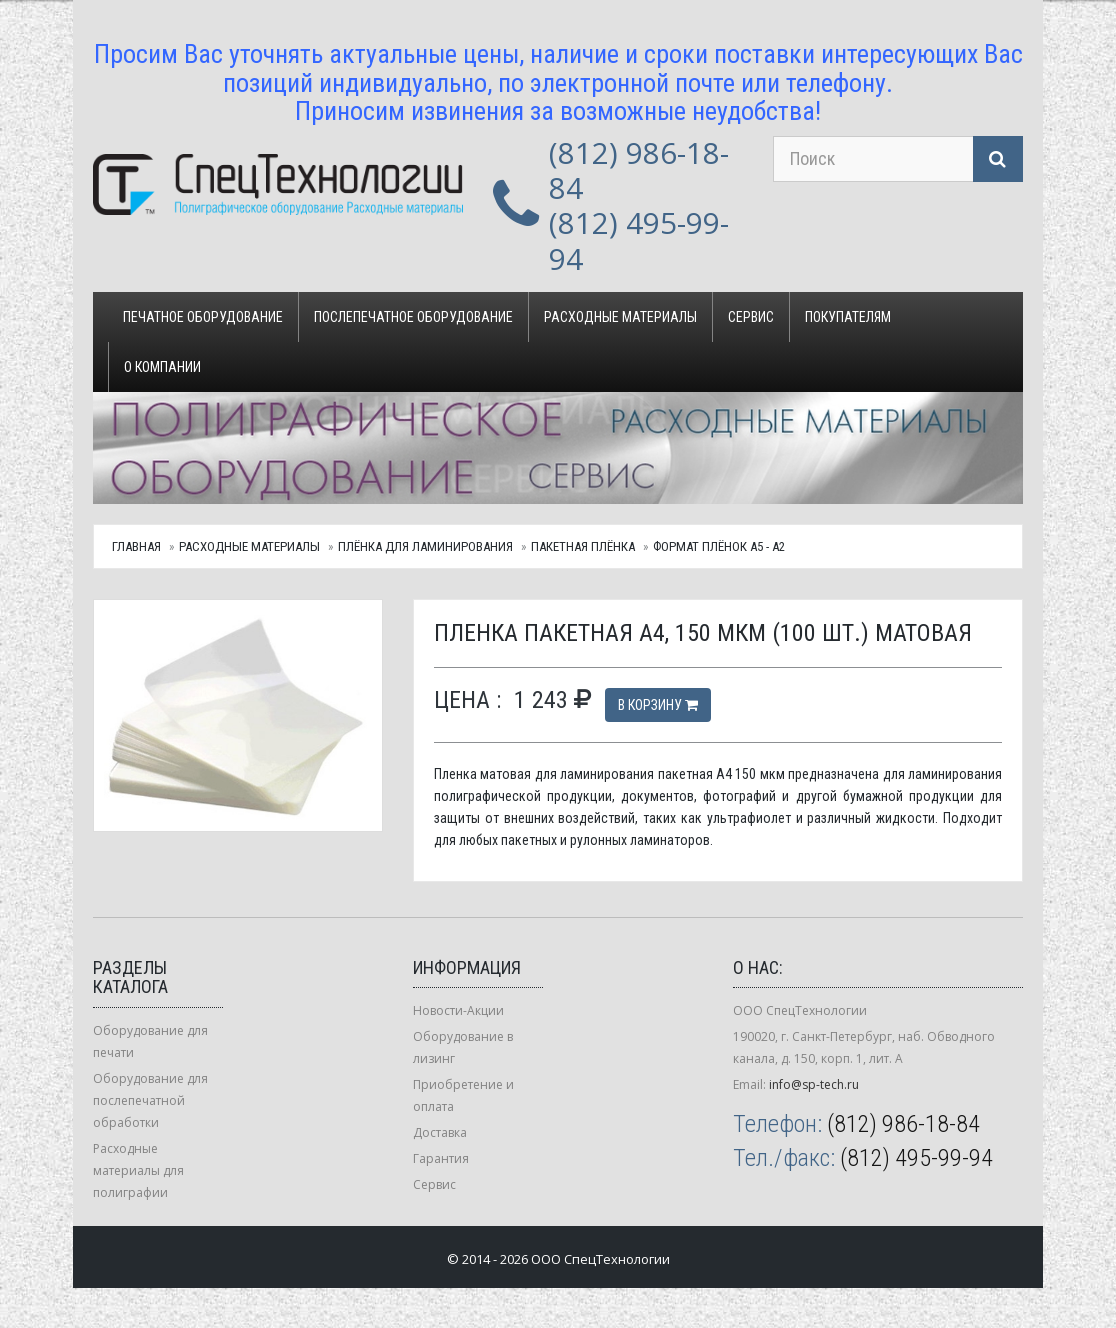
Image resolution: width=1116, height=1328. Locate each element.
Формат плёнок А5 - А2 (719, 546)
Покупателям (848, 317)
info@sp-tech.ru (814, 1084)
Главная (136, 546)
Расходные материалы (620, 317)
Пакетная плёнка (583, 546)
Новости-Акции (458, 1010)
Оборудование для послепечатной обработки (150, 1100)
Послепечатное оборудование (413, 317)
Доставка (440, 1132)
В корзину (658, 705)
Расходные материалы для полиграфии (138, 1170)
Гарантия (441, 1158)
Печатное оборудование (203, 317)
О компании (162, 367)
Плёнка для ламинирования (425, 546)
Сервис (751, 317)
